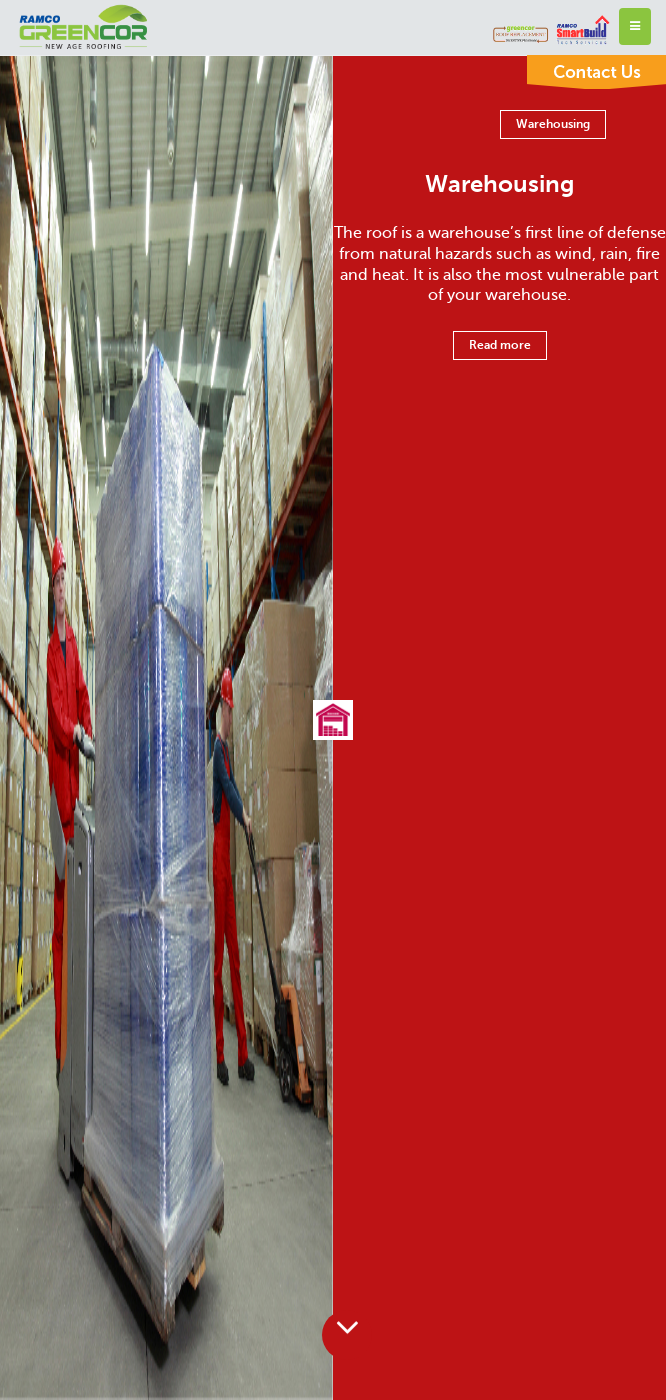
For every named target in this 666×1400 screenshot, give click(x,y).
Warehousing (553, 124)
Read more (500, 345)
